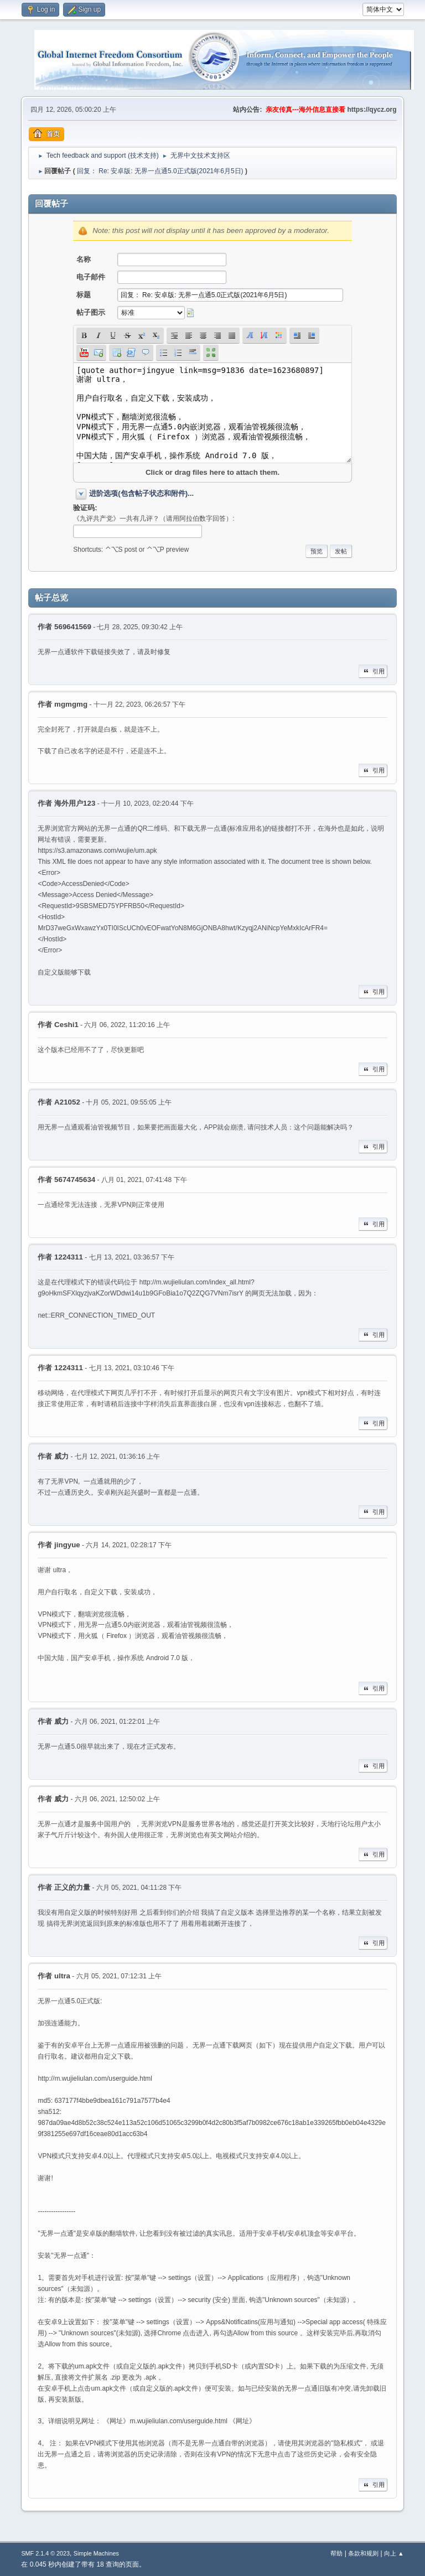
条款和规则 (363, 2553)
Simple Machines (96, 2553)
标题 (83, 295)
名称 (83, 259)
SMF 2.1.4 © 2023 (45, 2553)
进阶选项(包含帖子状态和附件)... (141, 493)
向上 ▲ (394, 2553)
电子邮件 (90, 277)
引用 (373, 671)
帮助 (336, 2553)
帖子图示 (90, 312)
